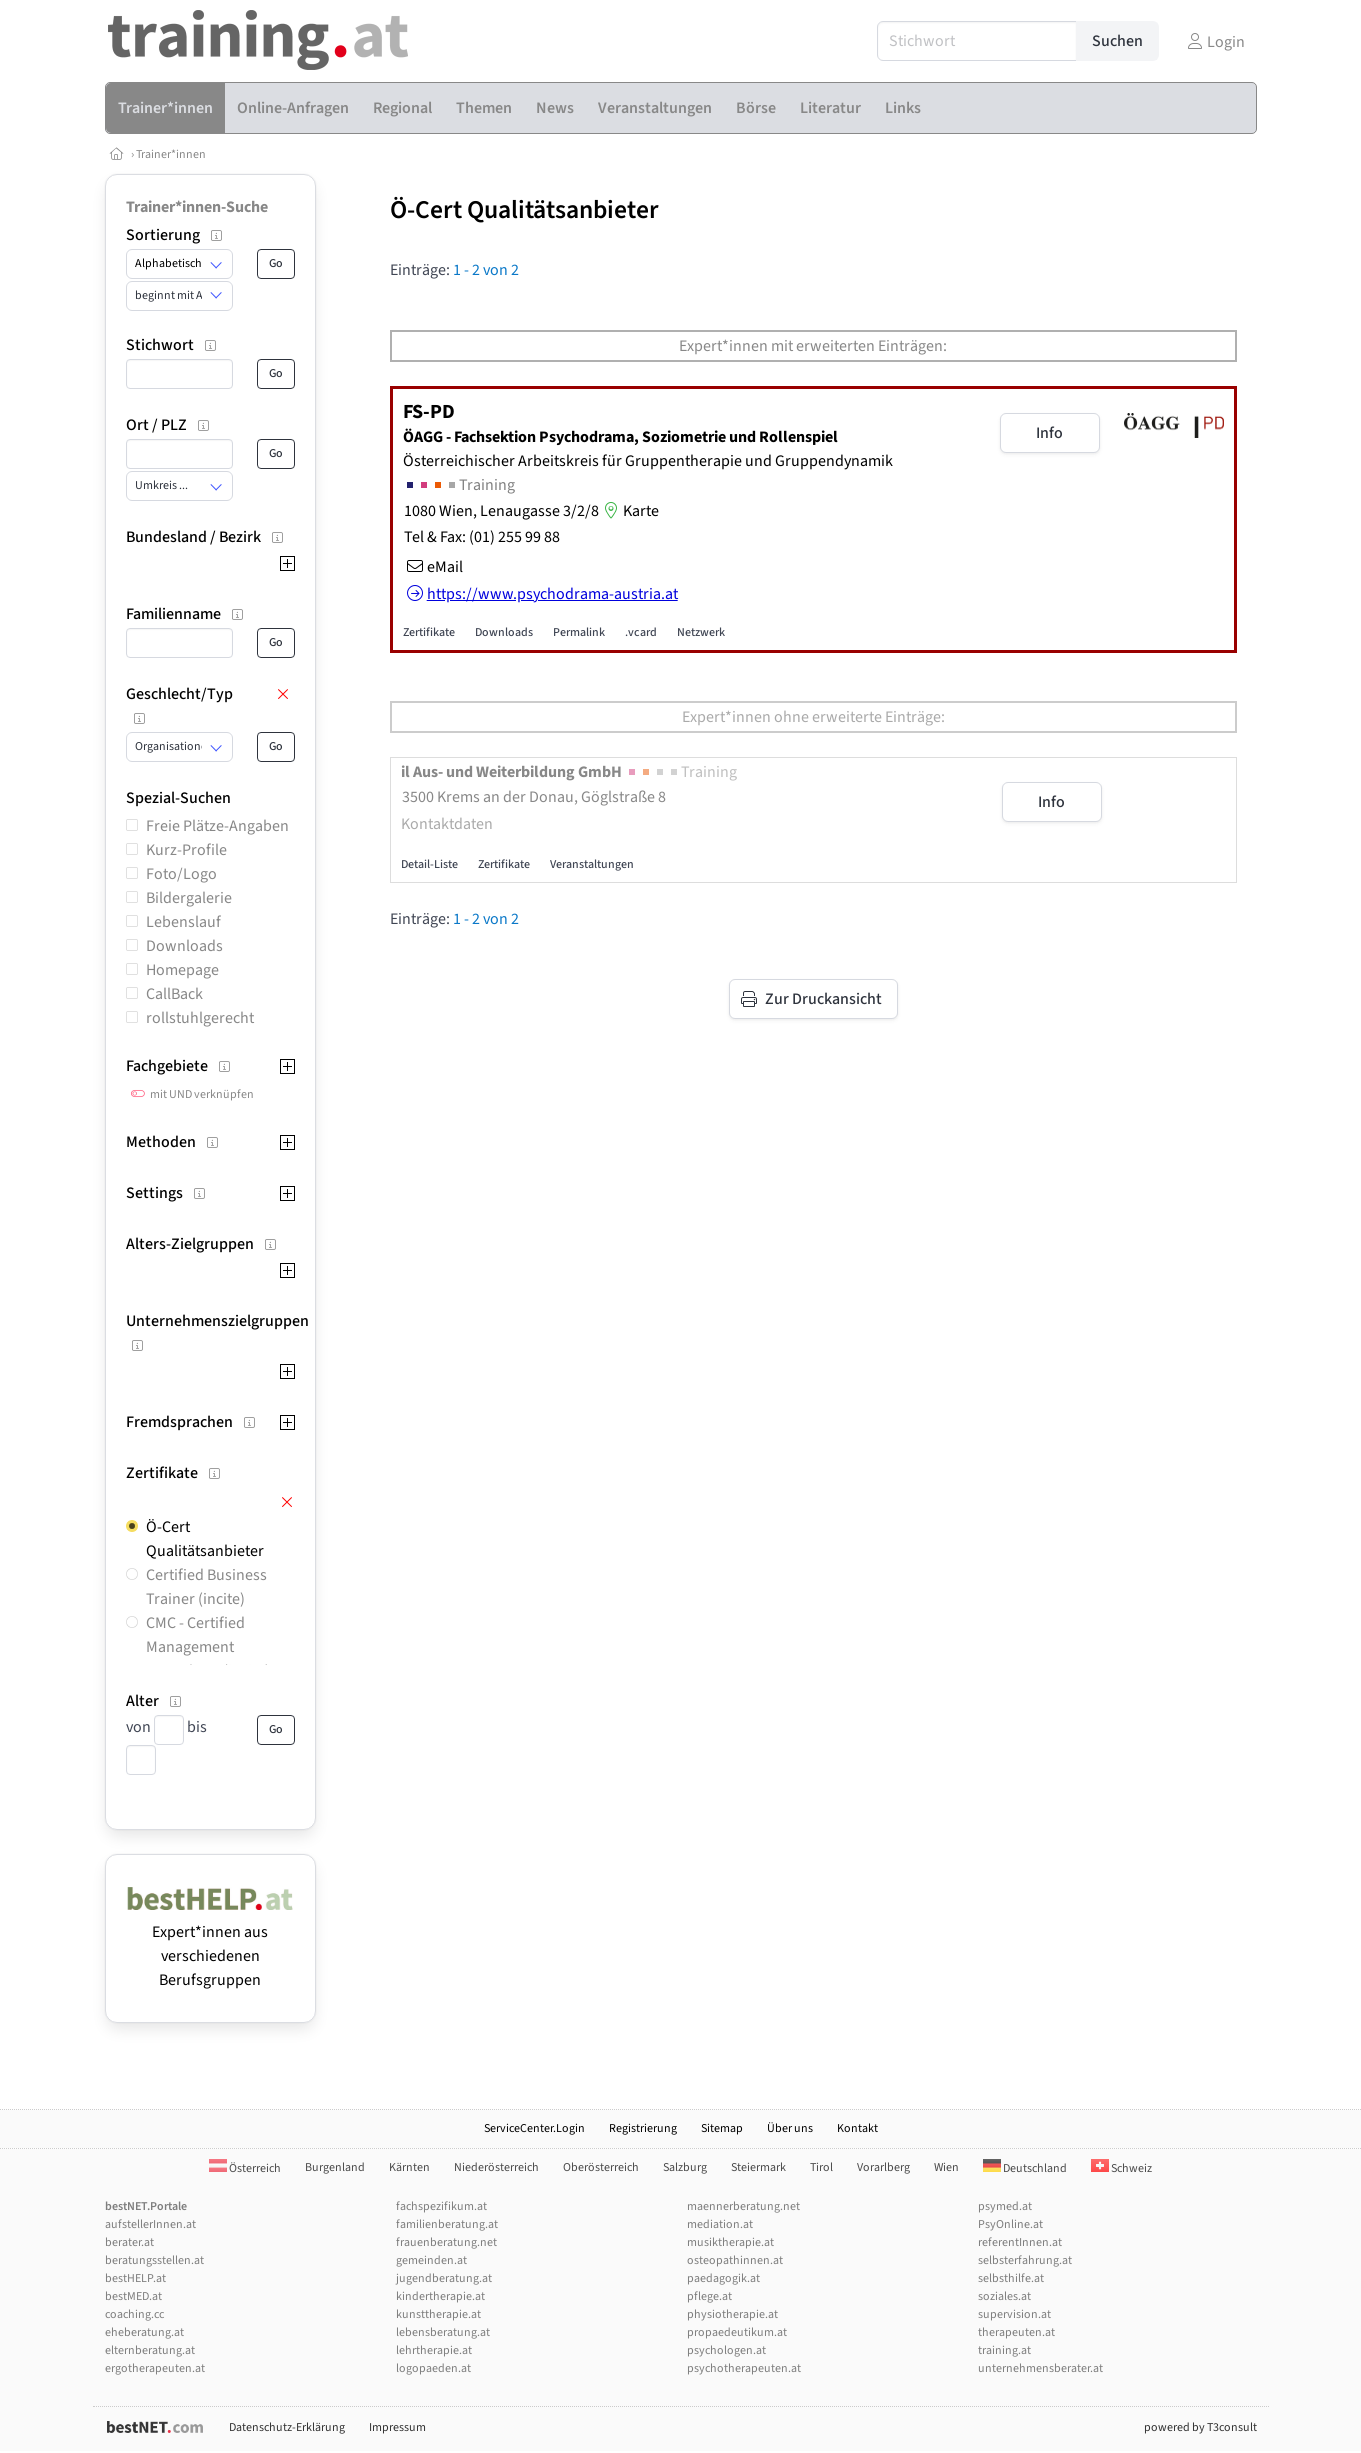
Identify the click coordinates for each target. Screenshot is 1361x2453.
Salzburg (685, 2167)
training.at (1004, 2350)
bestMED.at (133, 2296)
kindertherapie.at (440, 2296)
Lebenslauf (183, 922)
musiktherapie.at (730, 2242)
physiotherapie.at (732, 2314)
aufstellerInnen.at (150, 2224)
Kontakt (857, 2128)
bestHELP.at (135, 2278)
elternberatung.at (150, 2350)
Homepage (182, 970)
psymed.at (1005, 2206)
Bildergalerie (189, 898)
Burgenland (335, 2167)
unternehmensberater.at (1040, 2368)
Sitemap (722, 2128)
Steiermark (758, 2167)
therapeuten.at (1016, 2332)
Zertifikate (429, 632)
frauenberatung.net (446, 2242)
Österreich (245, 2168)
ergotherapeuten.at (155, 2368)
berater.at (129, 2242)
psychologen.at (726, 2350)
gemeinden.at (431, 2260)
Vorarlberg (883, 2167)
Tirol (821, 2167)
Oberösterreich (601, 2167)
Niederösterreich (496, 2167)
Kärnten (409, 2167)
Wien (946, 2167)
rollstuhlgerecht (200, 1018)
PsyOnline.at (1010, 2224)
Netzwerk (701, 632)
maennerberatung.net (743, 2206)
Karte (629, 511)
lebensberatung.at (443, 2332)
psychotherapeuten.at (744, 2368)
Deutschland (1025, 2168)
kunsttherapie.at (438, 2314)
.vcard (641, 632)
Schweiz (1121, 2168)
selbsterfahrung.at (1025, 2260)
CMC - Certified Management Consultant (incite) (208, 1647)
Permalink (579, 632)
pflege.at (709, 2296)
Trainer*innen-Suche (197, 207)
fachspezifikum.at (441, 2206)
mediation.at (720, 2224)
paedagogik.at (723, 2278)
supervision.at (1014, 2314)
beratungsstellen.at (154, 2260)
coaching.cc (134, 2314)
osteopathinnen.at (735, 2260)
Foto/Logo (181, 874)
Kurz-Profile (186, 850)
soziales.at (1004, 2296)
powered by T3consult (1200, 2427)
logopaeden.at (433, 2368)
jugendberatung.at (444, 2278)
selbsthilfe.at (1011, 2278)
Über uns (790, 2128)
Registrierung (643, 2128)
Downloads (184, 946)
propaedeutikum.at (737, 2332)
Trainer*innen (171, 154)
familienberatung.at (447, 2224)
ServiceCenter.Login (534, 2128)
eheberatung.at (144, 2332)
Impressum (397, 2427)
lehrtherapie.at (434, 2350)
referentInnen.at (1020, 2242)
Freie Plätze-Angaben (217, 826)
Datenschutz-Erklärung (287, 2427)
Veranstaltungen (592, 864)
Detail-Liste (429, 864)
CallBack (174, 994)
